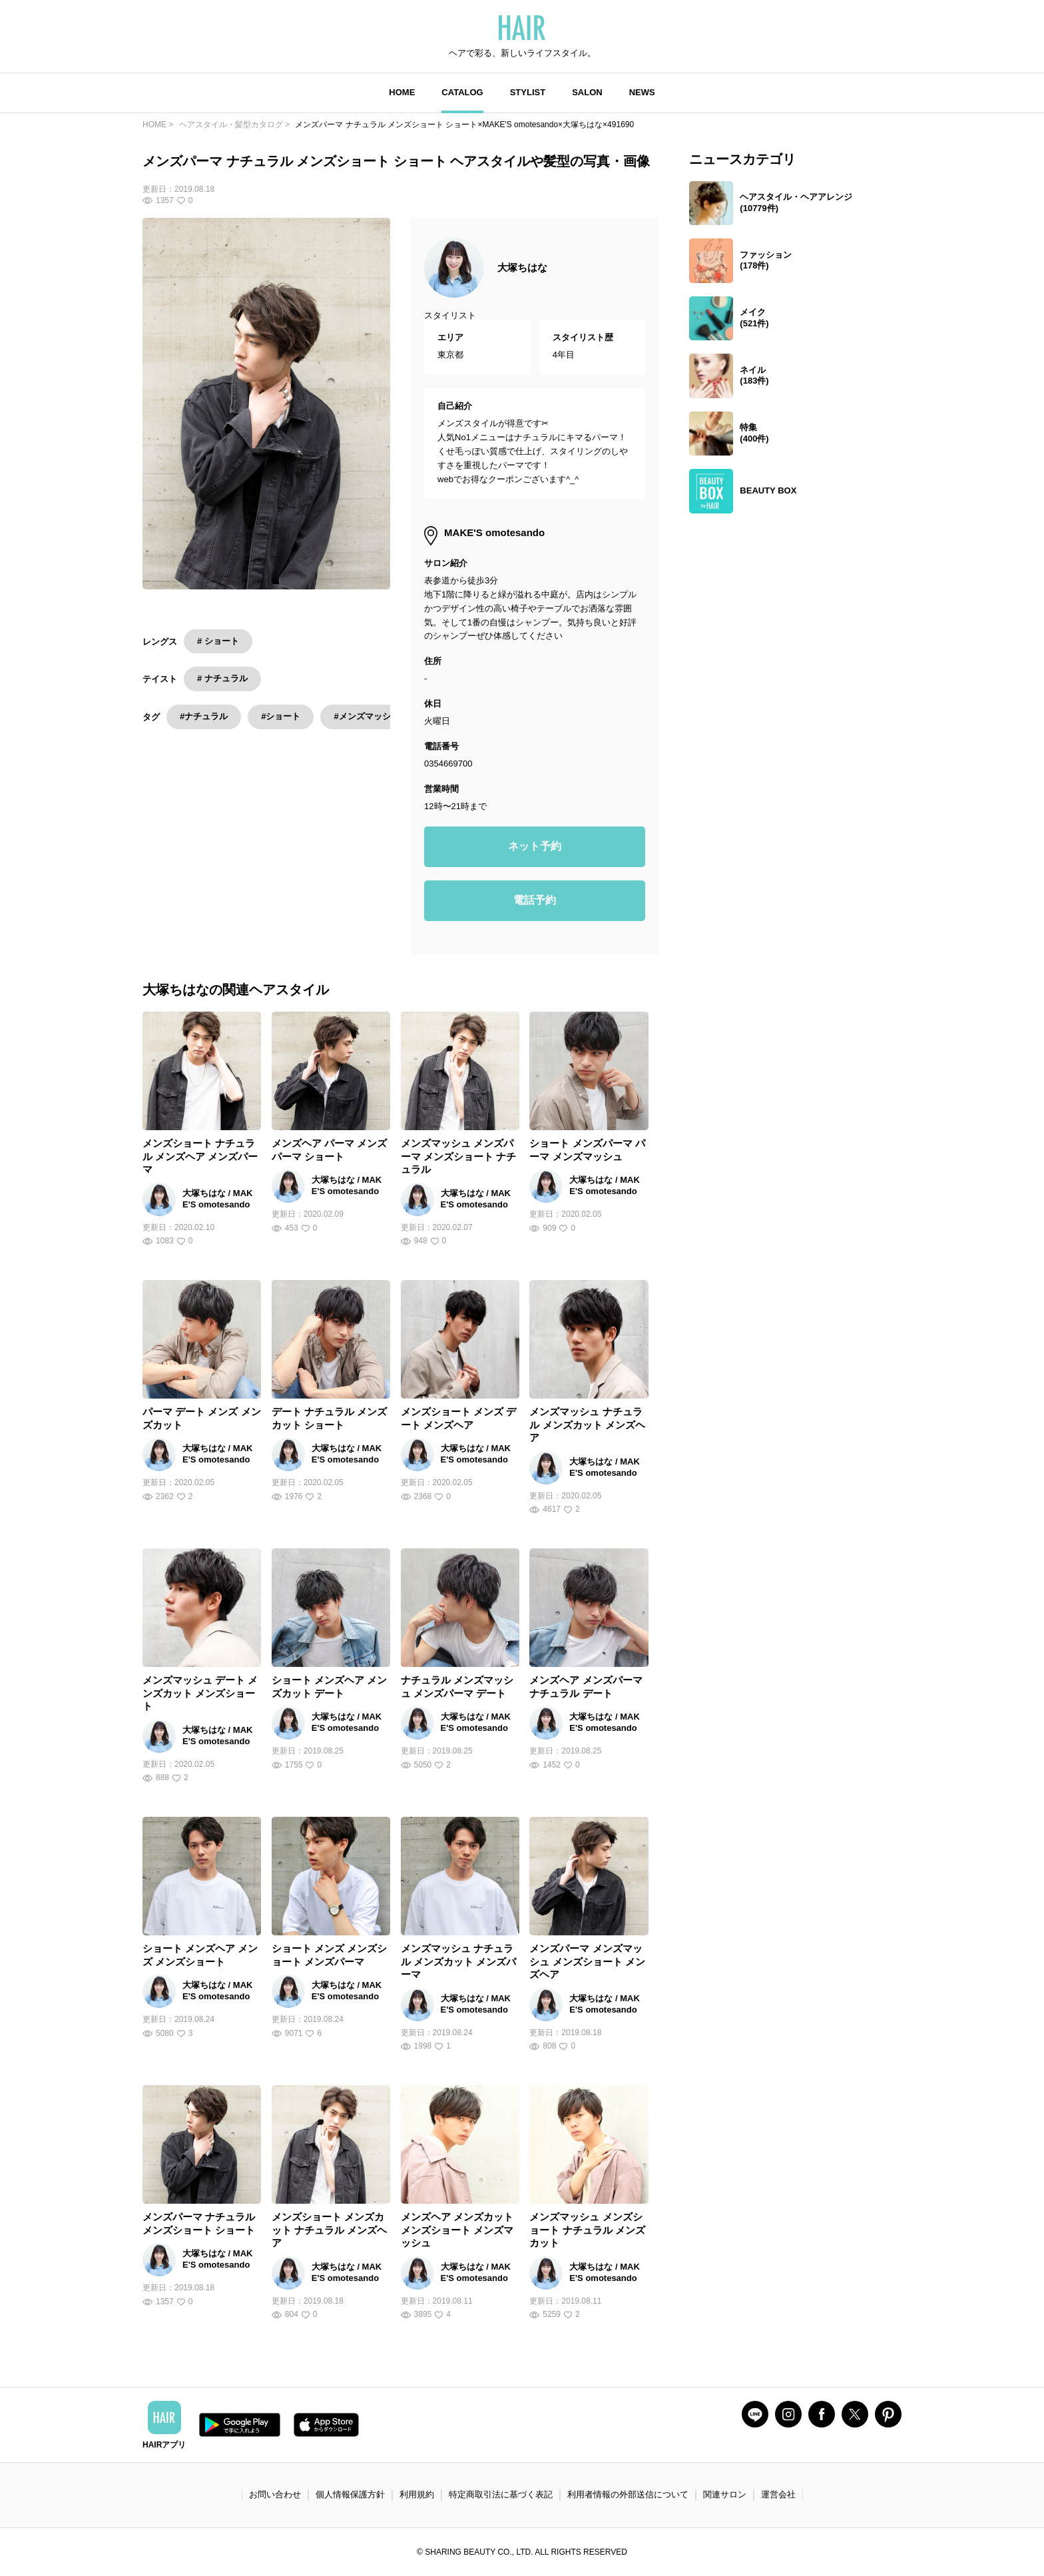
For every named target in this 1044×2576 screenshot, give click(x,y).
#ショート (280, 716)
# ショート (218, 641)
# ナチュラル (222, 678)
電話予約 (534, 900)
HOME (402, 92)
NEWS (642, 92)
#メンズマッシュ (366, 716)
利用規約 (416, 2494)
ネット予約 (534, 846)
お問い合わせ (275, 2494)
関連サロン (724, 2494)
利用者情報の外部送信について (627, 2494)
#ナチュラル (204, 716)
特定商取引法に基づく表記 (501, 2494)
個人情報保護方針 (350, 2494)
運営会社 (778, 2494)
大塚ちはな (522, 267)
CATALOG (462, 92)
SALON (587, 92)
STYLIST (527, 92)
